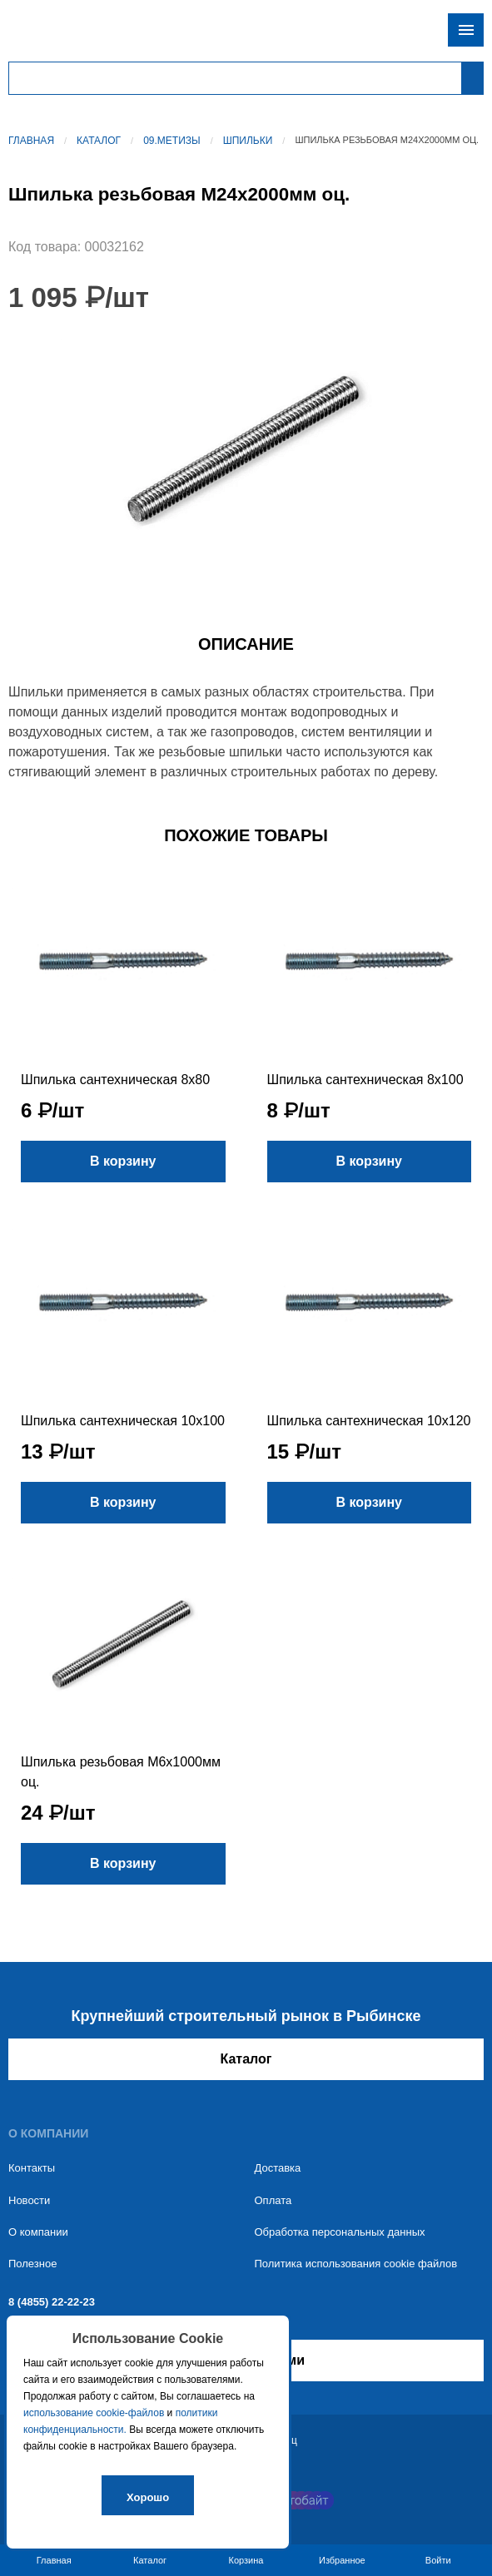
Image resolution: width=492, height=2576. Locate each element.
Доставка (278, 2168)
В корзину (123, 1161)
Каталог (99, 140)
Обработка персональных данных (340, 2232)
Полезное (32, 2263)
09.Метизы (172, 140)
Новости (29, 2200)
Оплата (273, 2200)
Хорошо (148, 2497)
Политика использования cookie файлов (356, 2263)
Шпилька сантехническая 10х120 (369, 1421)
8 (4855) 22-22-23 (51, 2302)
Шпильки (248, 140)
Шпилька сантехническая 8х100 (365, 1080)
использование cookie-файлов (93, 2413)
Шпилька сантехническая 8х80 (115, 1080)
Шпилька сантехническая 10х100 (123, 1421)
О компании (38, 2232)
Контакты (31, 2168)
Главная (31, 140)
